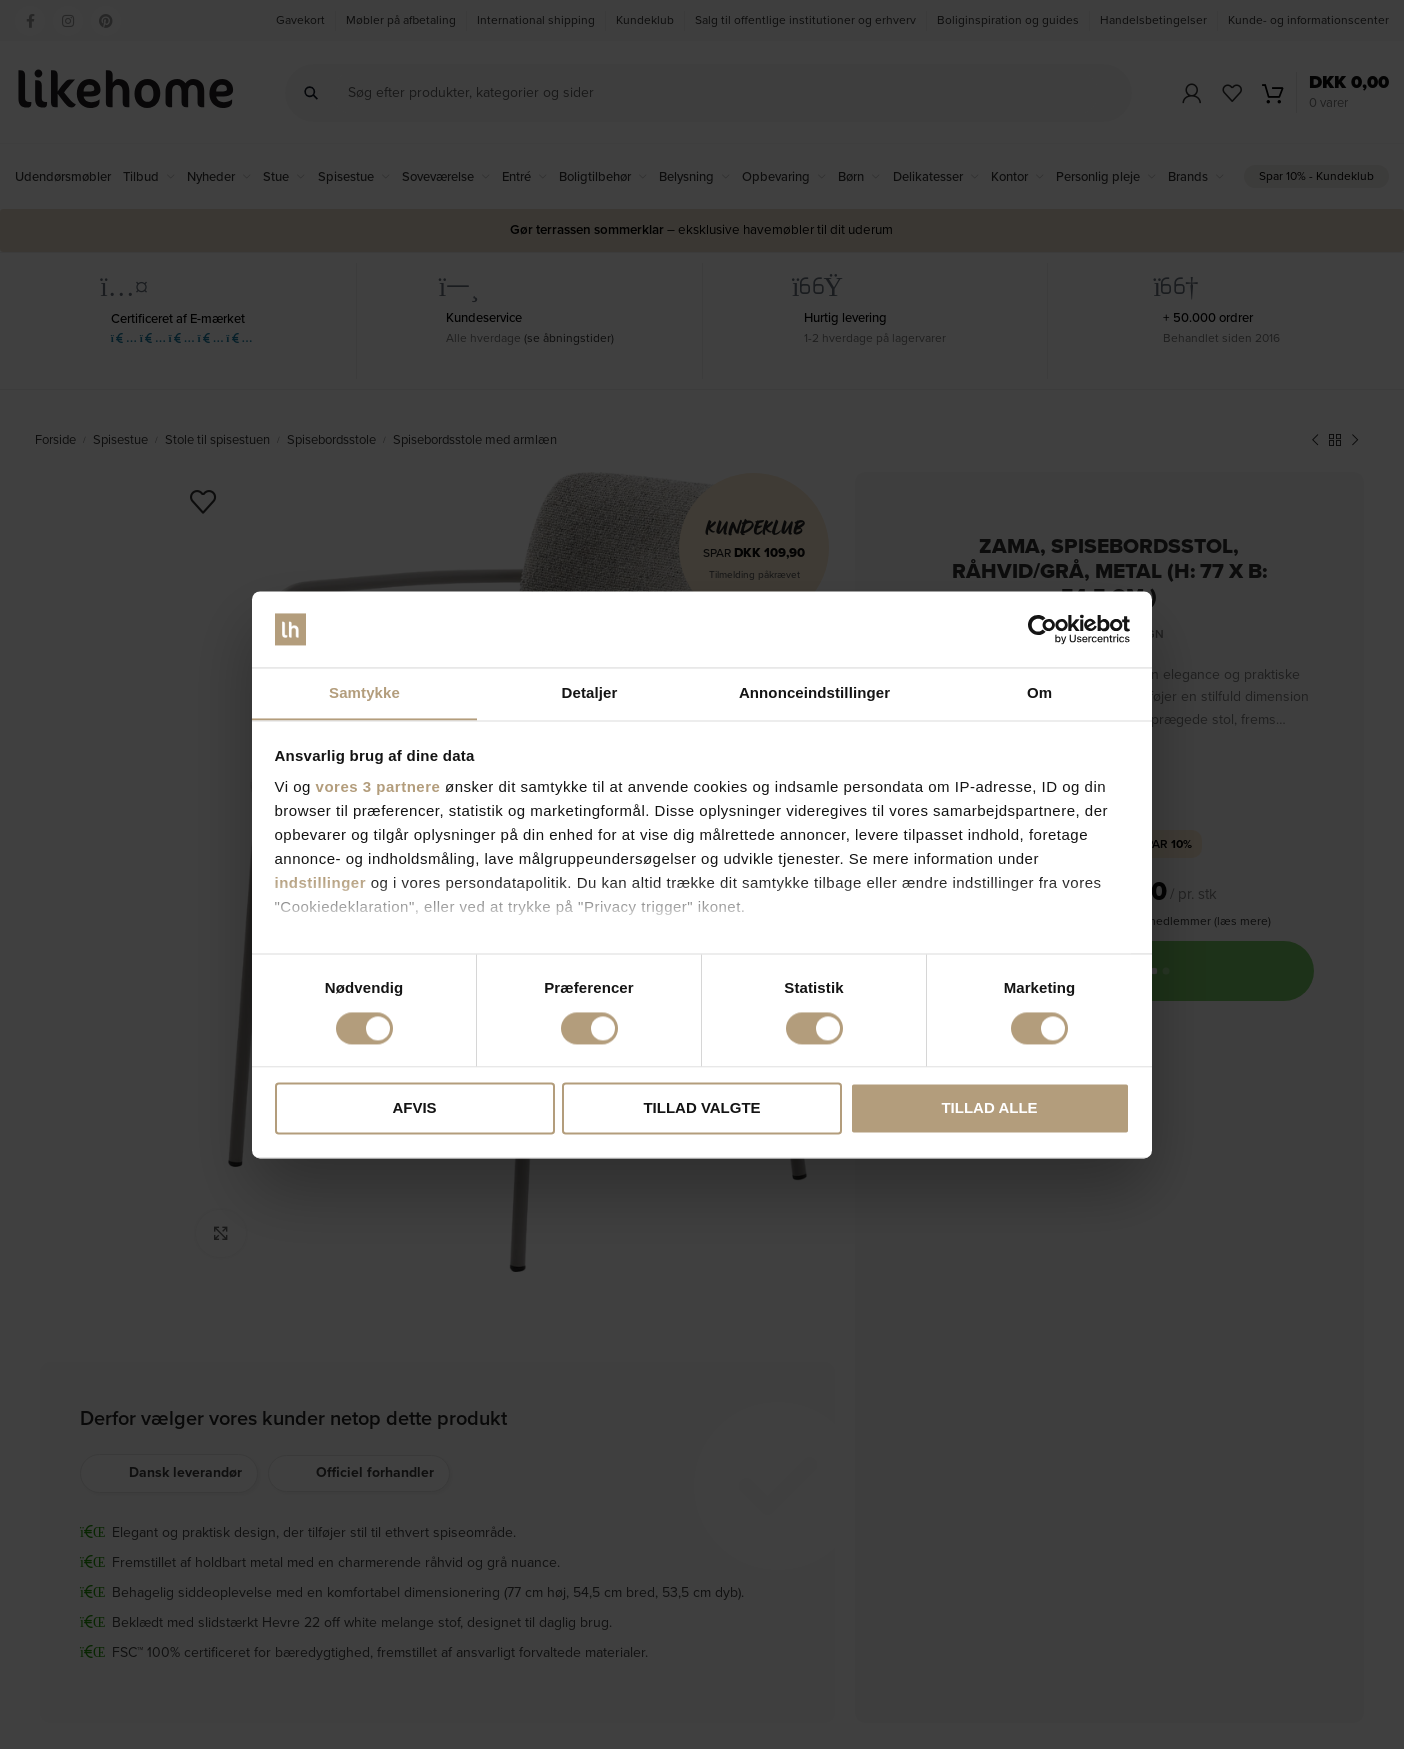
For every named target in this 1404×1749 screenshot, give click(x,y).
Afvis (414, 1108)
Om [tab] (1039, 692)
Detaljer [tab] (590, 692)
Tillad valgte (701, 1108)
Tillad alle (989, 1108)
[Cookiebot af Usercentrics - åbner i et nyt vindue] (1042, 629)
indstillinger (321, 883)
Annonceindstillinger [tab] (814, 692)
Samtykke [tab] (364, 692)
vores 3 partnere (378, 787)
